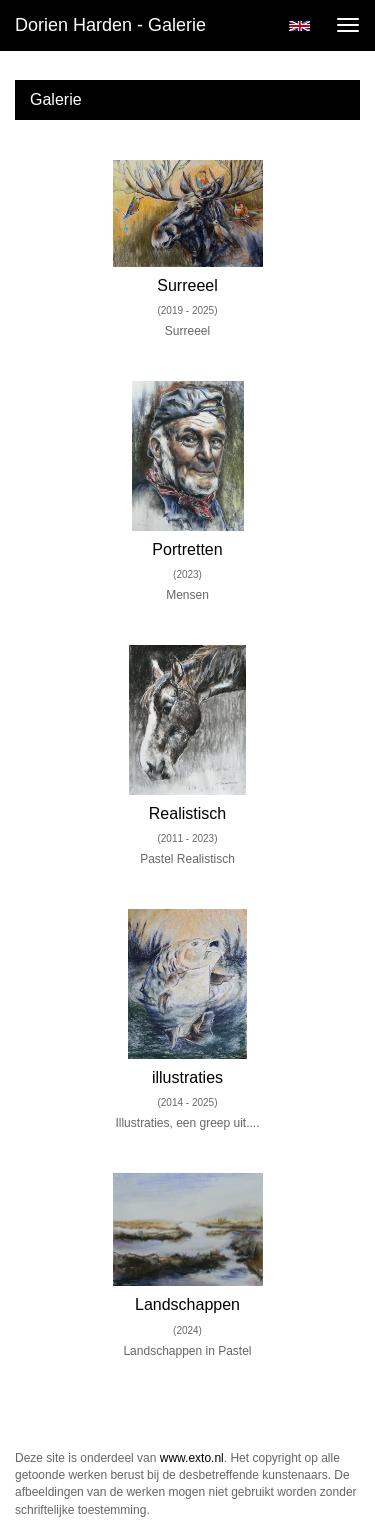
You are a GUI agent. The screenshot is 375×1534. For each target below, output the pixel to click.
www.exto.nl (192, 1458)
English (299, 26)
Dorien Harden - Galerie (110, 25)
